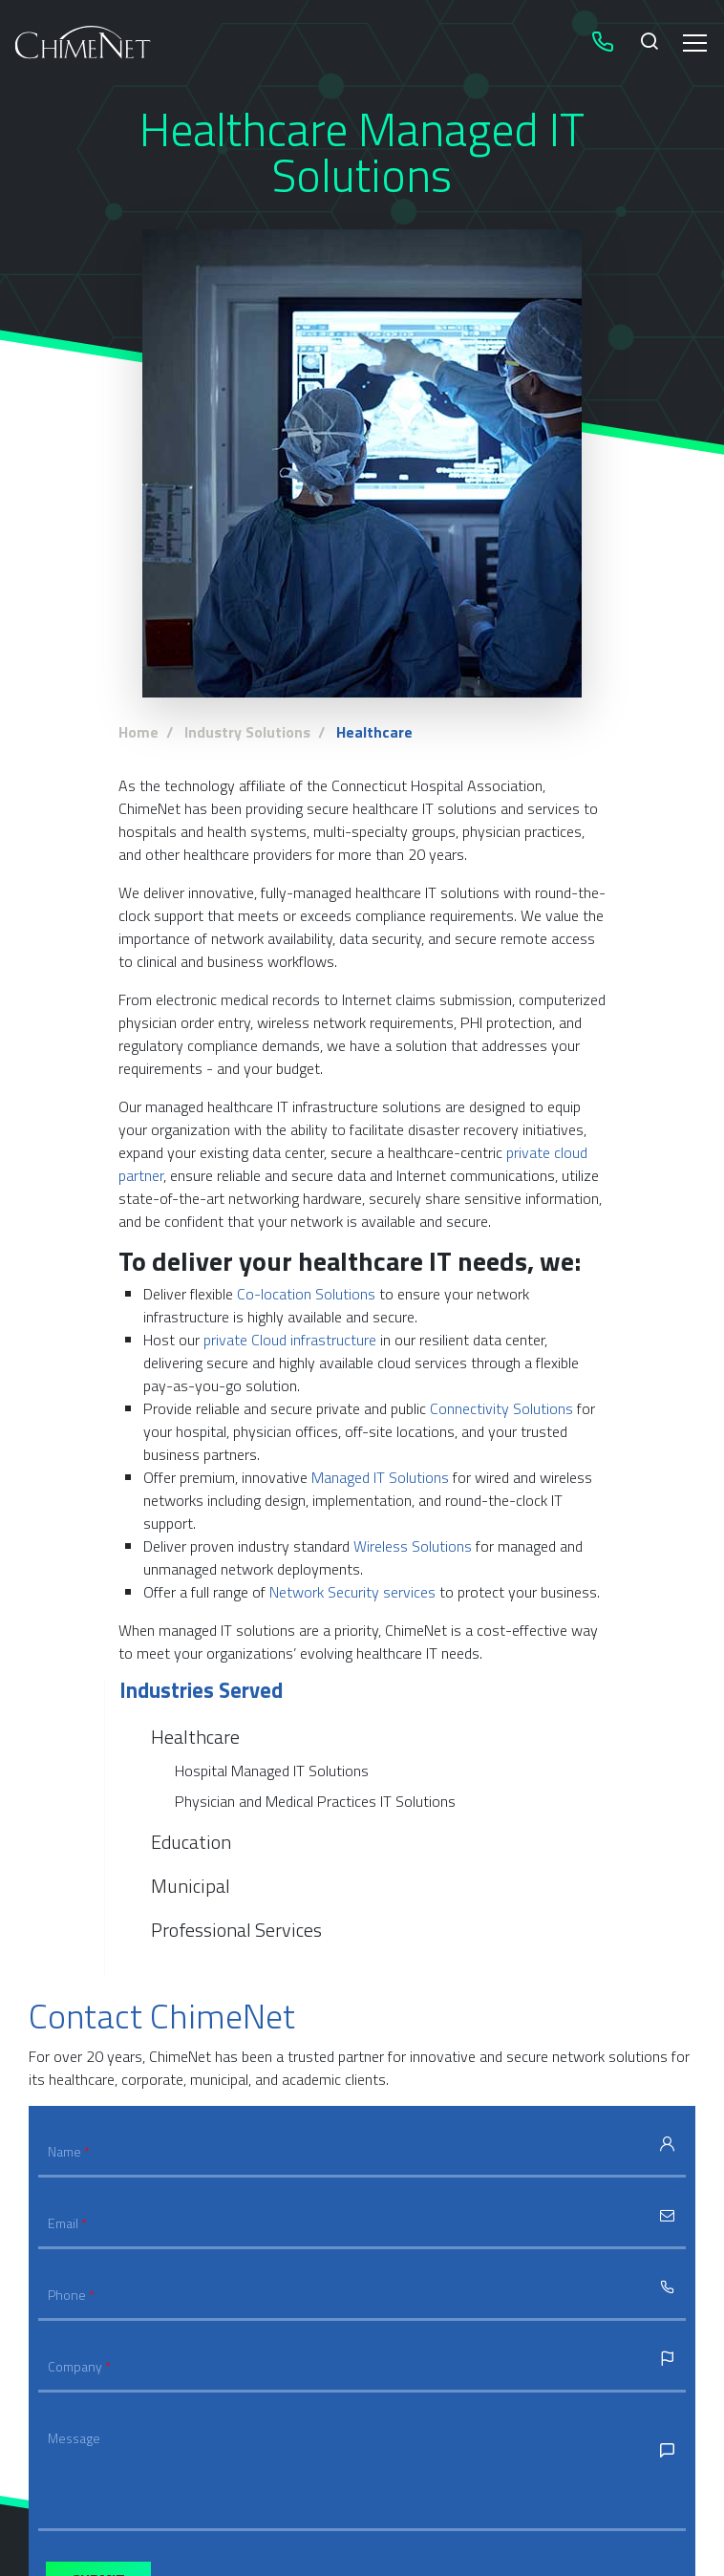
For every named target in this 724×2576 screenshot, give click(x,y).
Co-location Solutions (306, 1293)
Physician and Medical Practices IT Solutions (315, 1801)
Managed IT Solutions (380, 1477)
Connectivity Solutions (501, 1408)
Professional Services (236, 1929)
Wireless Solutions (412, 1546)
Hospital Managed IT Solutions (272, 1770)
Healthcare (195, 1737)
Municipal (190, 1885)
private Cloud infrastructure (289, 1339)
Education (191, 1842)
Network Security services (352, 1591)
